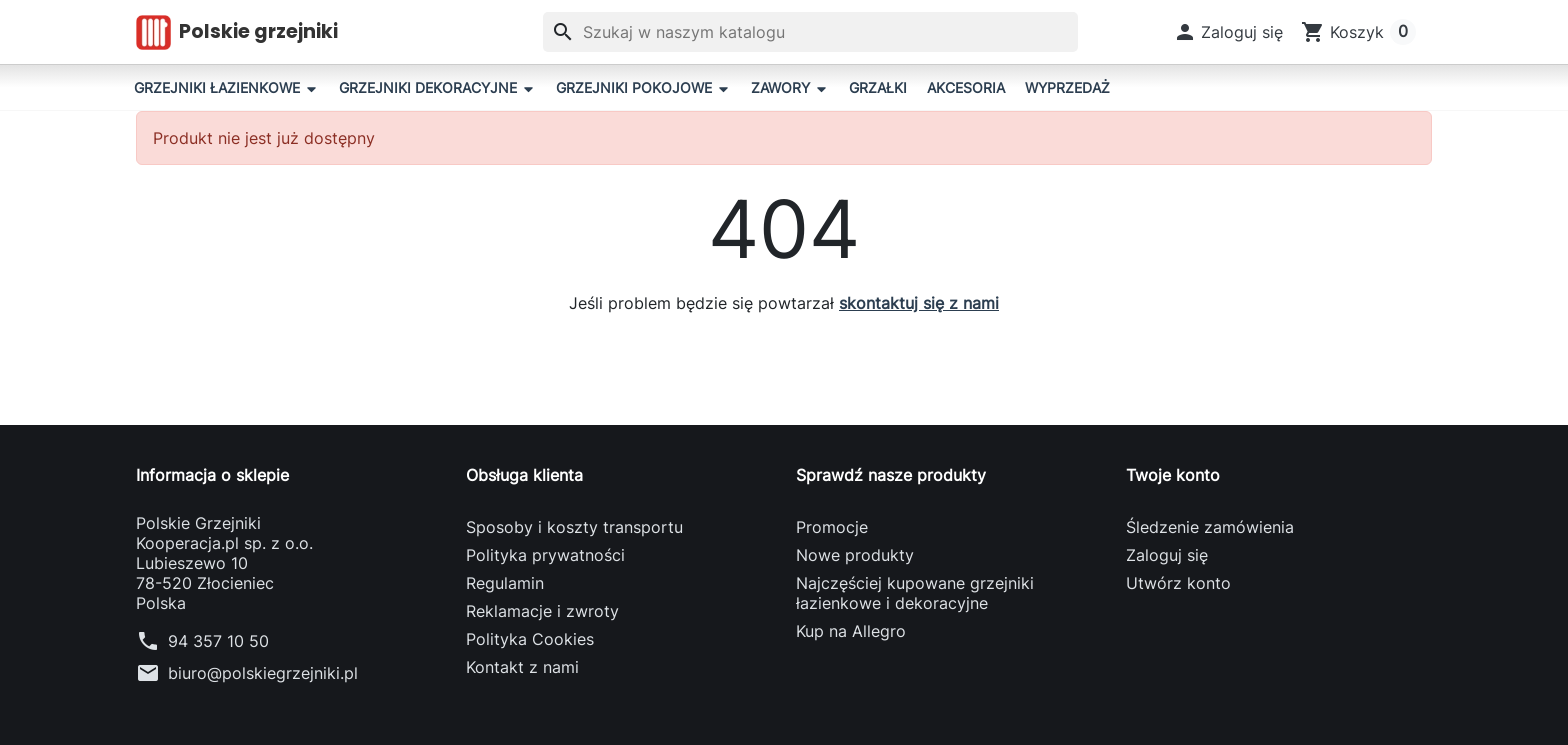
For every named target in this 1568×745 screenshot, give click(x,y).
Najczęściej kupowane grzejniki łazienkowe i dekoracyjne (915, 593)
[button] (1228, 32)
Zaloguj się (1167, 555)
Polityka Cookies (530, 639)
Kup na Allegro (851, 631)
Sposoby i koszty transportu (574, 527)
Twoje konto (1173, 475)
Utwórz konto (1178, 583)
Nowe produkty (855, 555)
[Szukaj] (810, 32)
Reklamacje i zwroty (542, 611)
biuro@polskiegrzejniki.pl (263, 673)
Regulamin (505, 583)
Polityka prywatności (545, 555)
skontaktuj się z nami (919, 303)
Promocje (832, 527)
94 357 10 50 (218, 641)
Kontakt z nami (522, 667)
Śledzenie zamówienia (1210, 527)
